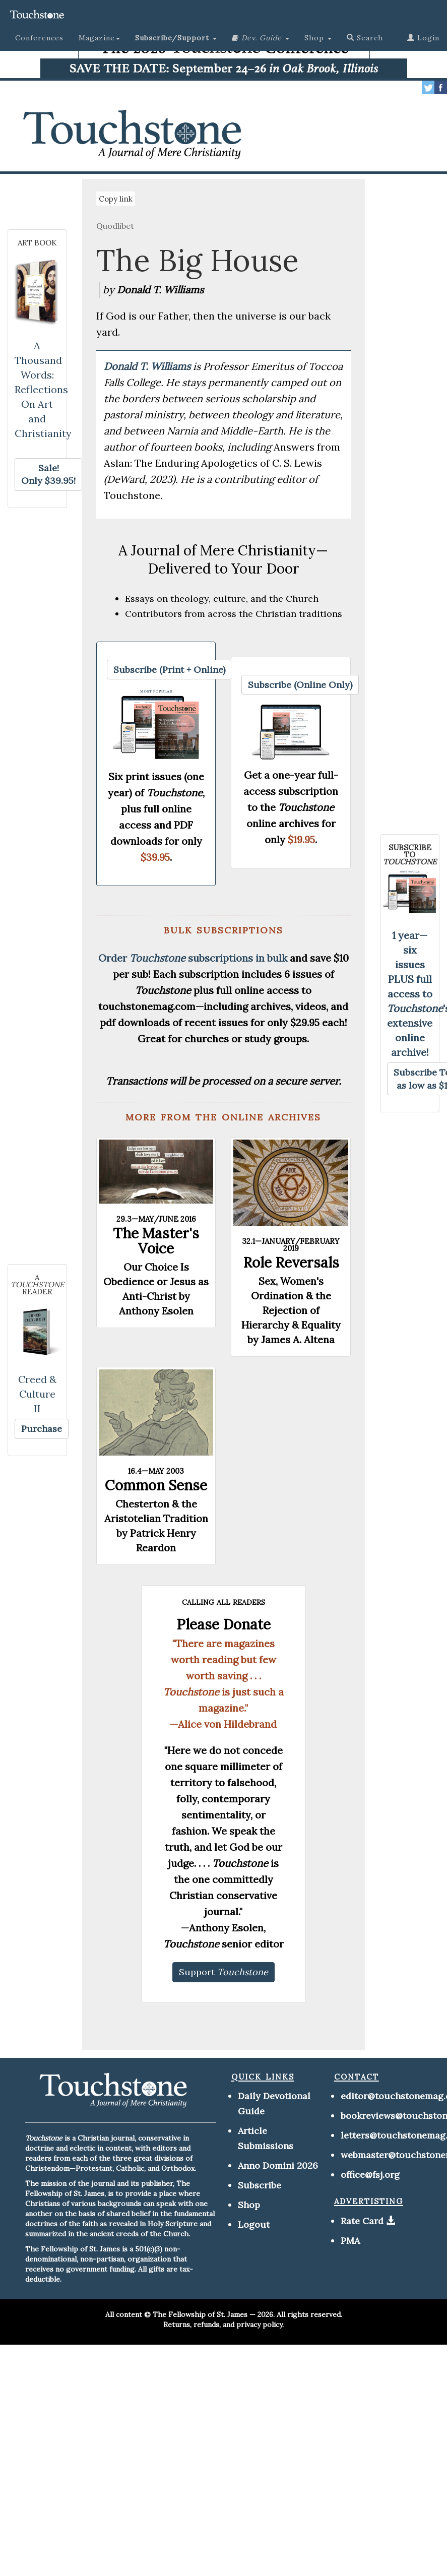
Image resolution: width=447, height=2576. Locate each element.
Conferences (39, 37)
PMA (350, 2240)
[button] (175, 37)
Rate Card (362, 2221)
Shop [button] (318, 37)
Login (423, 37)
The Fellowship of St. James (200, 2314)
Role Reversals (291, 1262)
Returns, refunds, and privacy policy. (223, 2324)
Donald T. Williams (148, 366)
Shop (249, 2205)
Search (365, 37)
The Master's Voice (156, 1241)
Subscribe (259, 2185)
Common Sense (156, 1485)
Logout (254, 2224)
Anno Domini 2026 (278, 2165)
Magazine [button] (99, 37)
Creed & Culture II (37, 1394)
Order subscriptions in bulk (192, 958)
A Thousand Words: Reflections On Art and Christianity (43, 389)
